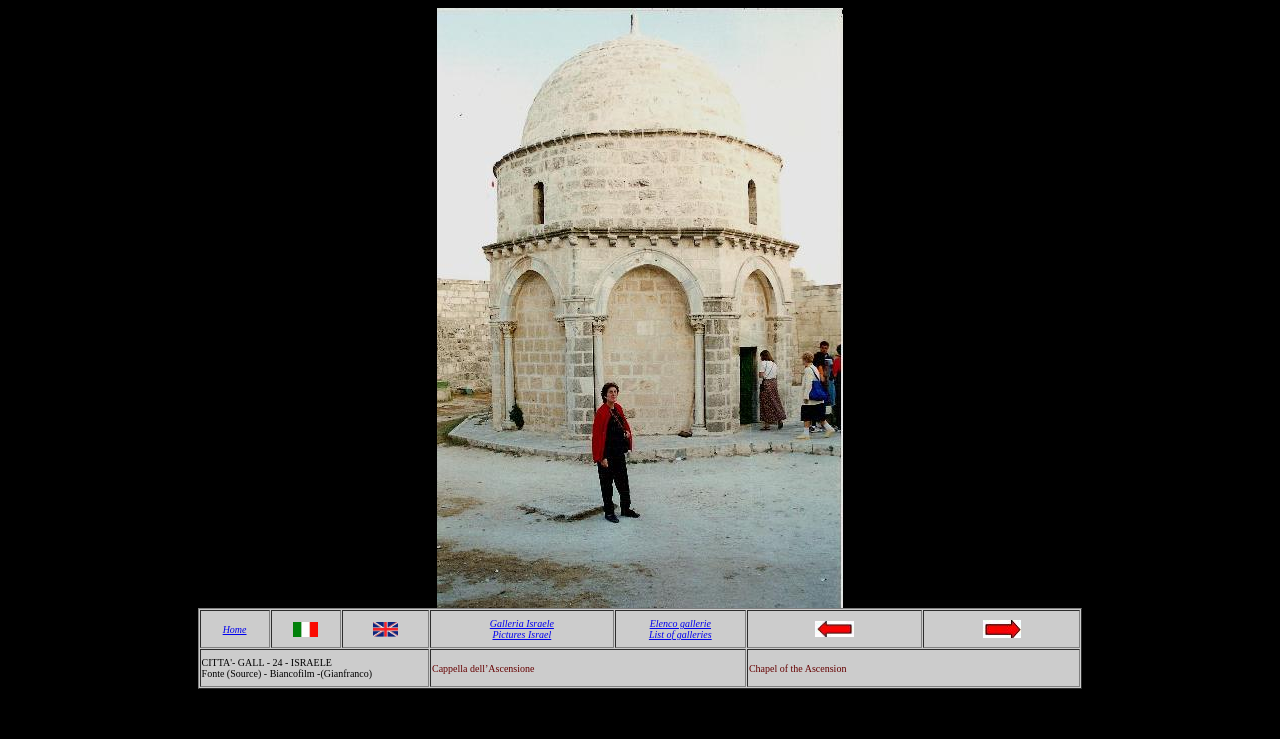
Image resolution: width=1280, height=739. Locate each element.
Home (235, 629)
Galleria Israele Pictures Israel (522, 629)
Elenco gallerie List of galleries (680, 629)
